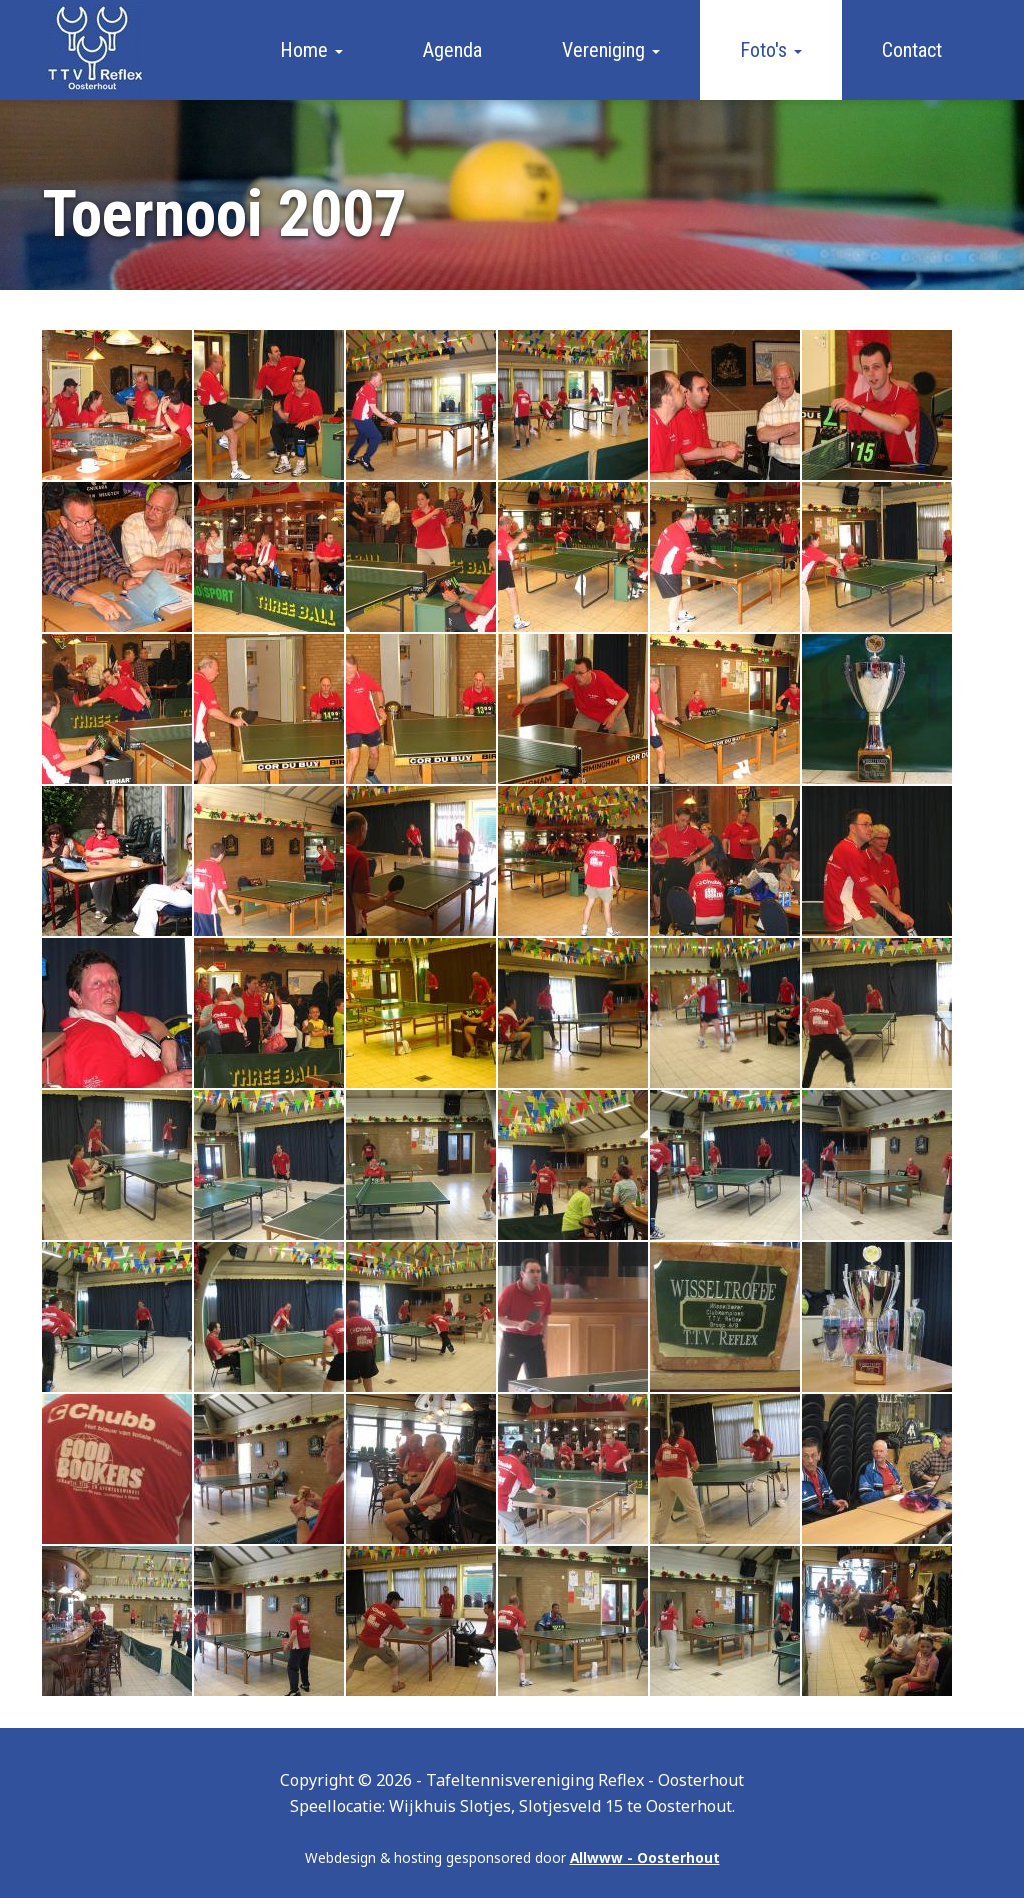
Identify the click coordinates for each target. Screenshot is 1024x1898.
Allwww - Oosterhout (645, 1857)
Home (311, 50)
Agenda (452, 50)
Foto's (771, 50)
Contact (912, 50)
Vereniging (611, 50)
